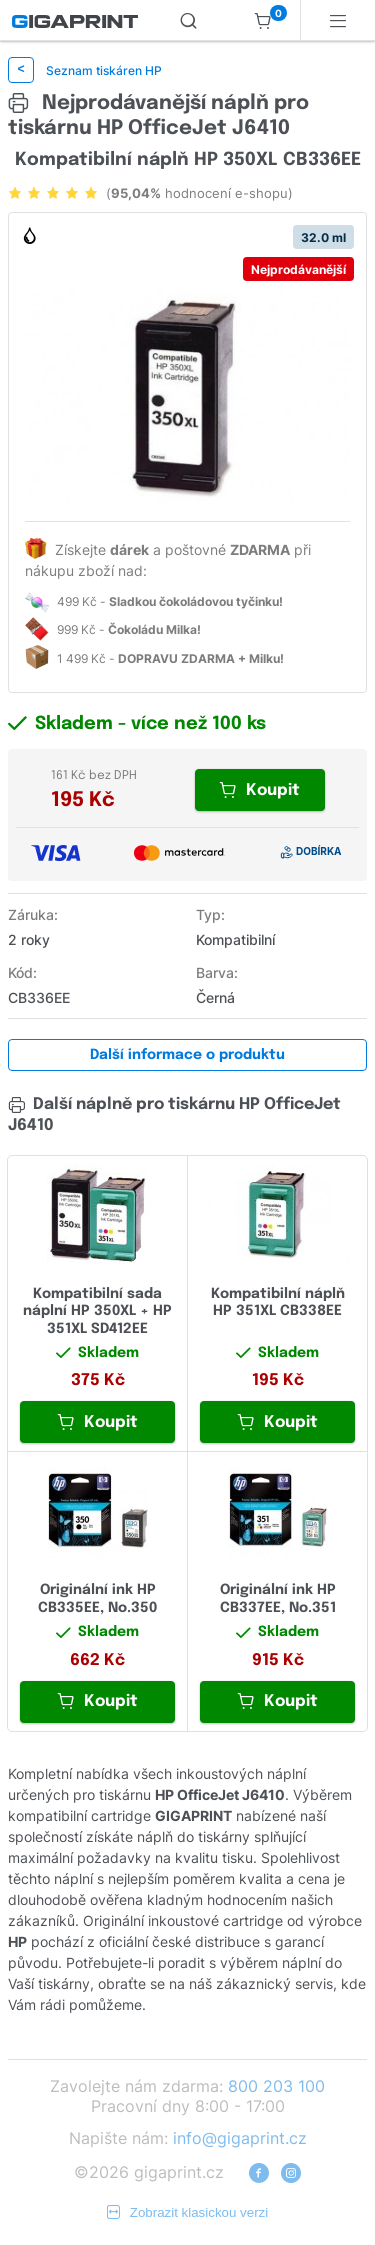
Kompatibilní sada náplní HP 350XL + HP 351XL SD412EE (97, 1311)
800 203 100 (276, 2086)
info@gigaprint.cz (240, 2138)
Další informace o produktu (187, 1055)
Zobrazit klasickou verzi (188, 2212)
